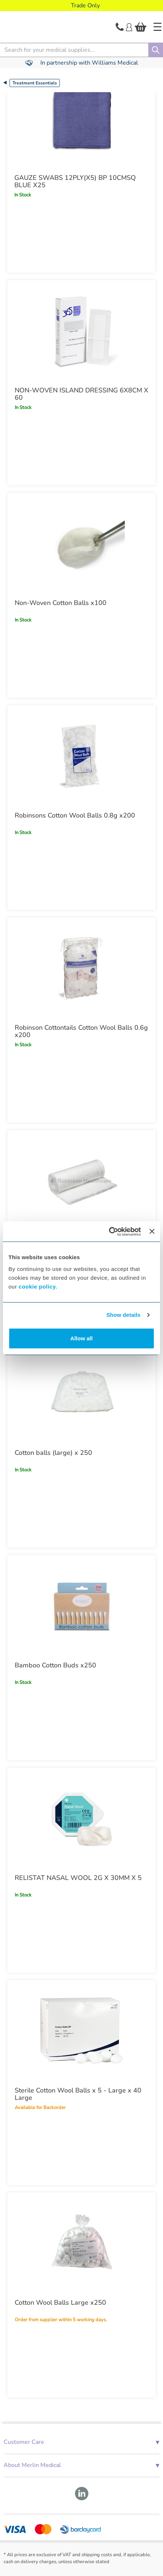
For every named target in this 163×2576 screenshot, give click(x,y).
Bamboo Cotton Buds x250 (55, 1665)
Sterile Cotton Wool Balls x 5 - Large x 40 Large (78, 2094)
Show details (123, 1315)
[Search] (155, 50)
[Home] (157, 27)
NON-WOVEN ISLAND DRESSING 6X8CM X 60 (81, 394)
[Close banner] (152, 1231)
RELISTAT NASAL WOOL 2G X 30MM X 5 (78, 1877)
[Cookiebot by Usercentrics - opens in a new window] (109, 1231)
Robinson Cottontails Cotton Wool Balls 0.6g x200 (81, 1031)
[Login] (129, 26)
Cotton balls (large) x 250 (53, 1452)
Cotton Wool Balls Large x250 (60, 2302)
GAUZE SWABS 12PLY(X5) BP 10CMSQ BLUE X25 (75, 181)
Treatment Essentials (34, 83)
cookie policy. (38, 1286)
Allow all (81, 1338)
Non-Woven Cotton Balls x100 (60, 602)
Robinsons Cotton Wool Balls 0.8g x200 (75, 815)
